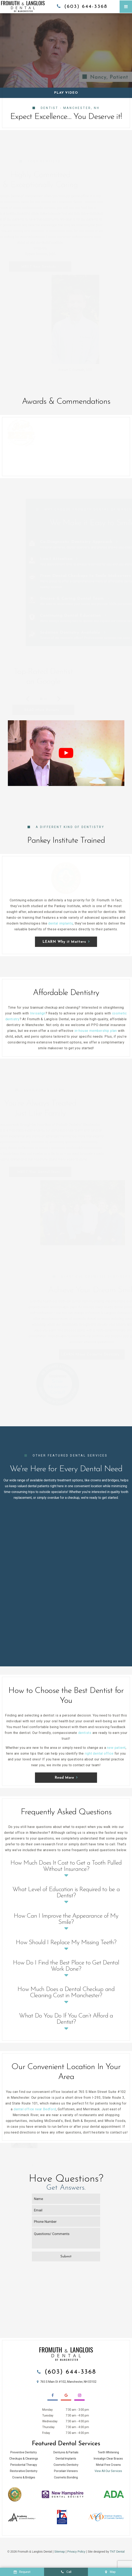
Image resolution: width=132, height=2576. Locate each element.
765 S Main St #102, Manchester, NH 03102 (66, 2381)
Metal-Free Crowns (108, 2464)
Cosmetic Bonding (66, 2477)
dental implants (60, 923)
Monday (47, 2409)
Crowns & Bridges (23, 2477)
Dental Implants (66, 2458)
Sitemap (59, 2551)
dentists (84, 1733)
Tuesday (47, 2415)
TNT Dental (117, 2551)
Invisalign (38, 1013)
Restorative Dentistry (23, 2471)
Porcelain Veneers (66, 2471)
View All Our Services (108, 2471)
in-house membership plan (95, 1031)
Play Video (66, 92)
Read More (64, 1777)
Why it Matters (64, 942)
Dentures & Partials (65, 2452)
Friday (46, 2433)
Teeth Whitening (108, 2452)
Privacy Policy (76, 2551)
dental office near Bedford (35, 2109)
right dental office (99, 1753)
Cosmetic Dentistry (66, 2464)
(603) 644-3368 (81, 6)
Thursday (48, 2427)
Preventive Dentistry (23, 2452)
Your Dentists (64, 266)
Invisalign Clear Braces (108, 2458)
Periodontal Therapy (23, 2464)
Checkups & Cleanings (23, 2458)
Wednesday (50, 2421)
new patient (116, 1748)
